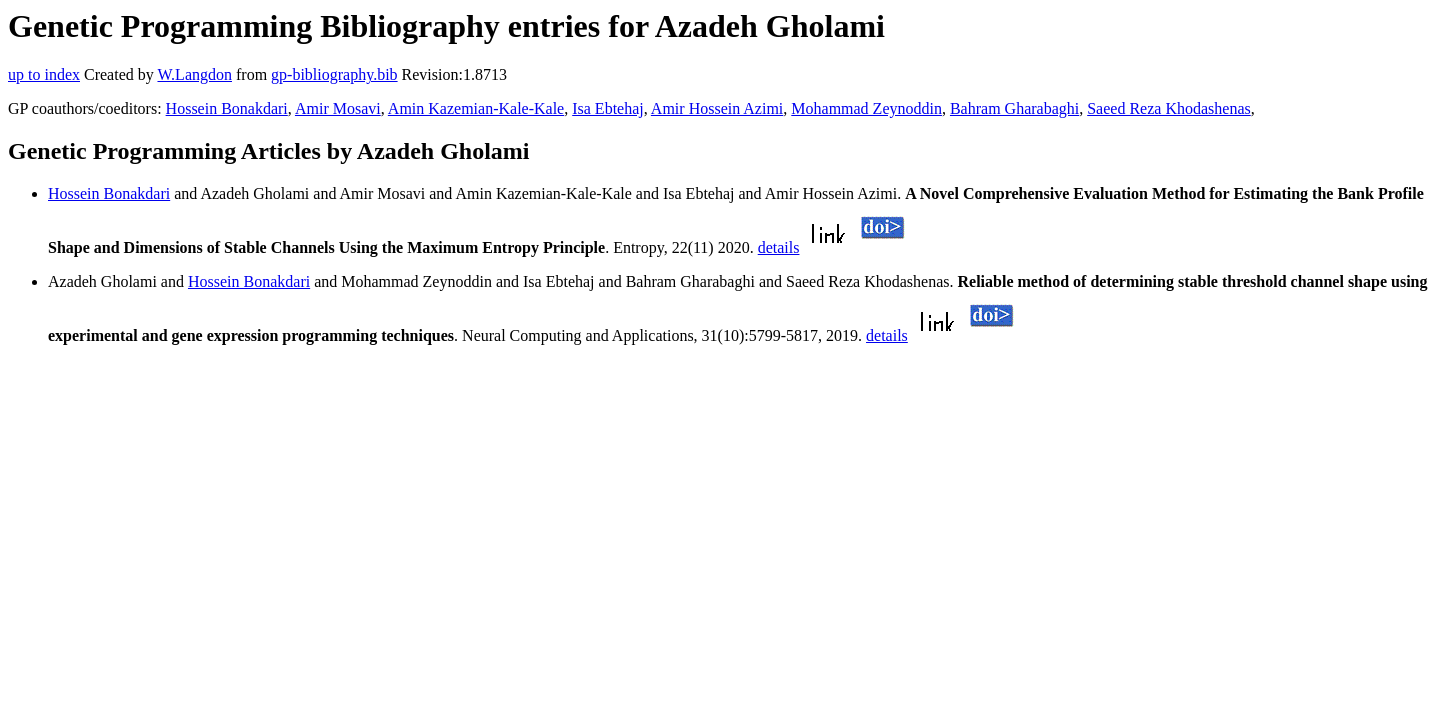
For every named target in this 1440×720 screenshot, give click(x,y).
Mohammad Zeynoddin (866, 108)
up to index (44, 74)
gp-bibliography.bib (334, 74)
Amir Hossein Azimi (717, 108)
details (779, 247)
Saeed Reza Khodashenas (1169, 108)
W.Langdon (194, 74)
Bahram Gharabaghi (1014, 108)
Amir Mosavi (338, 108)
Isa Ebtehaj (608, 108)
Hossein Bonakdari (227, 108)
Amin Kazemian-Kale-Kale (476, 108)
